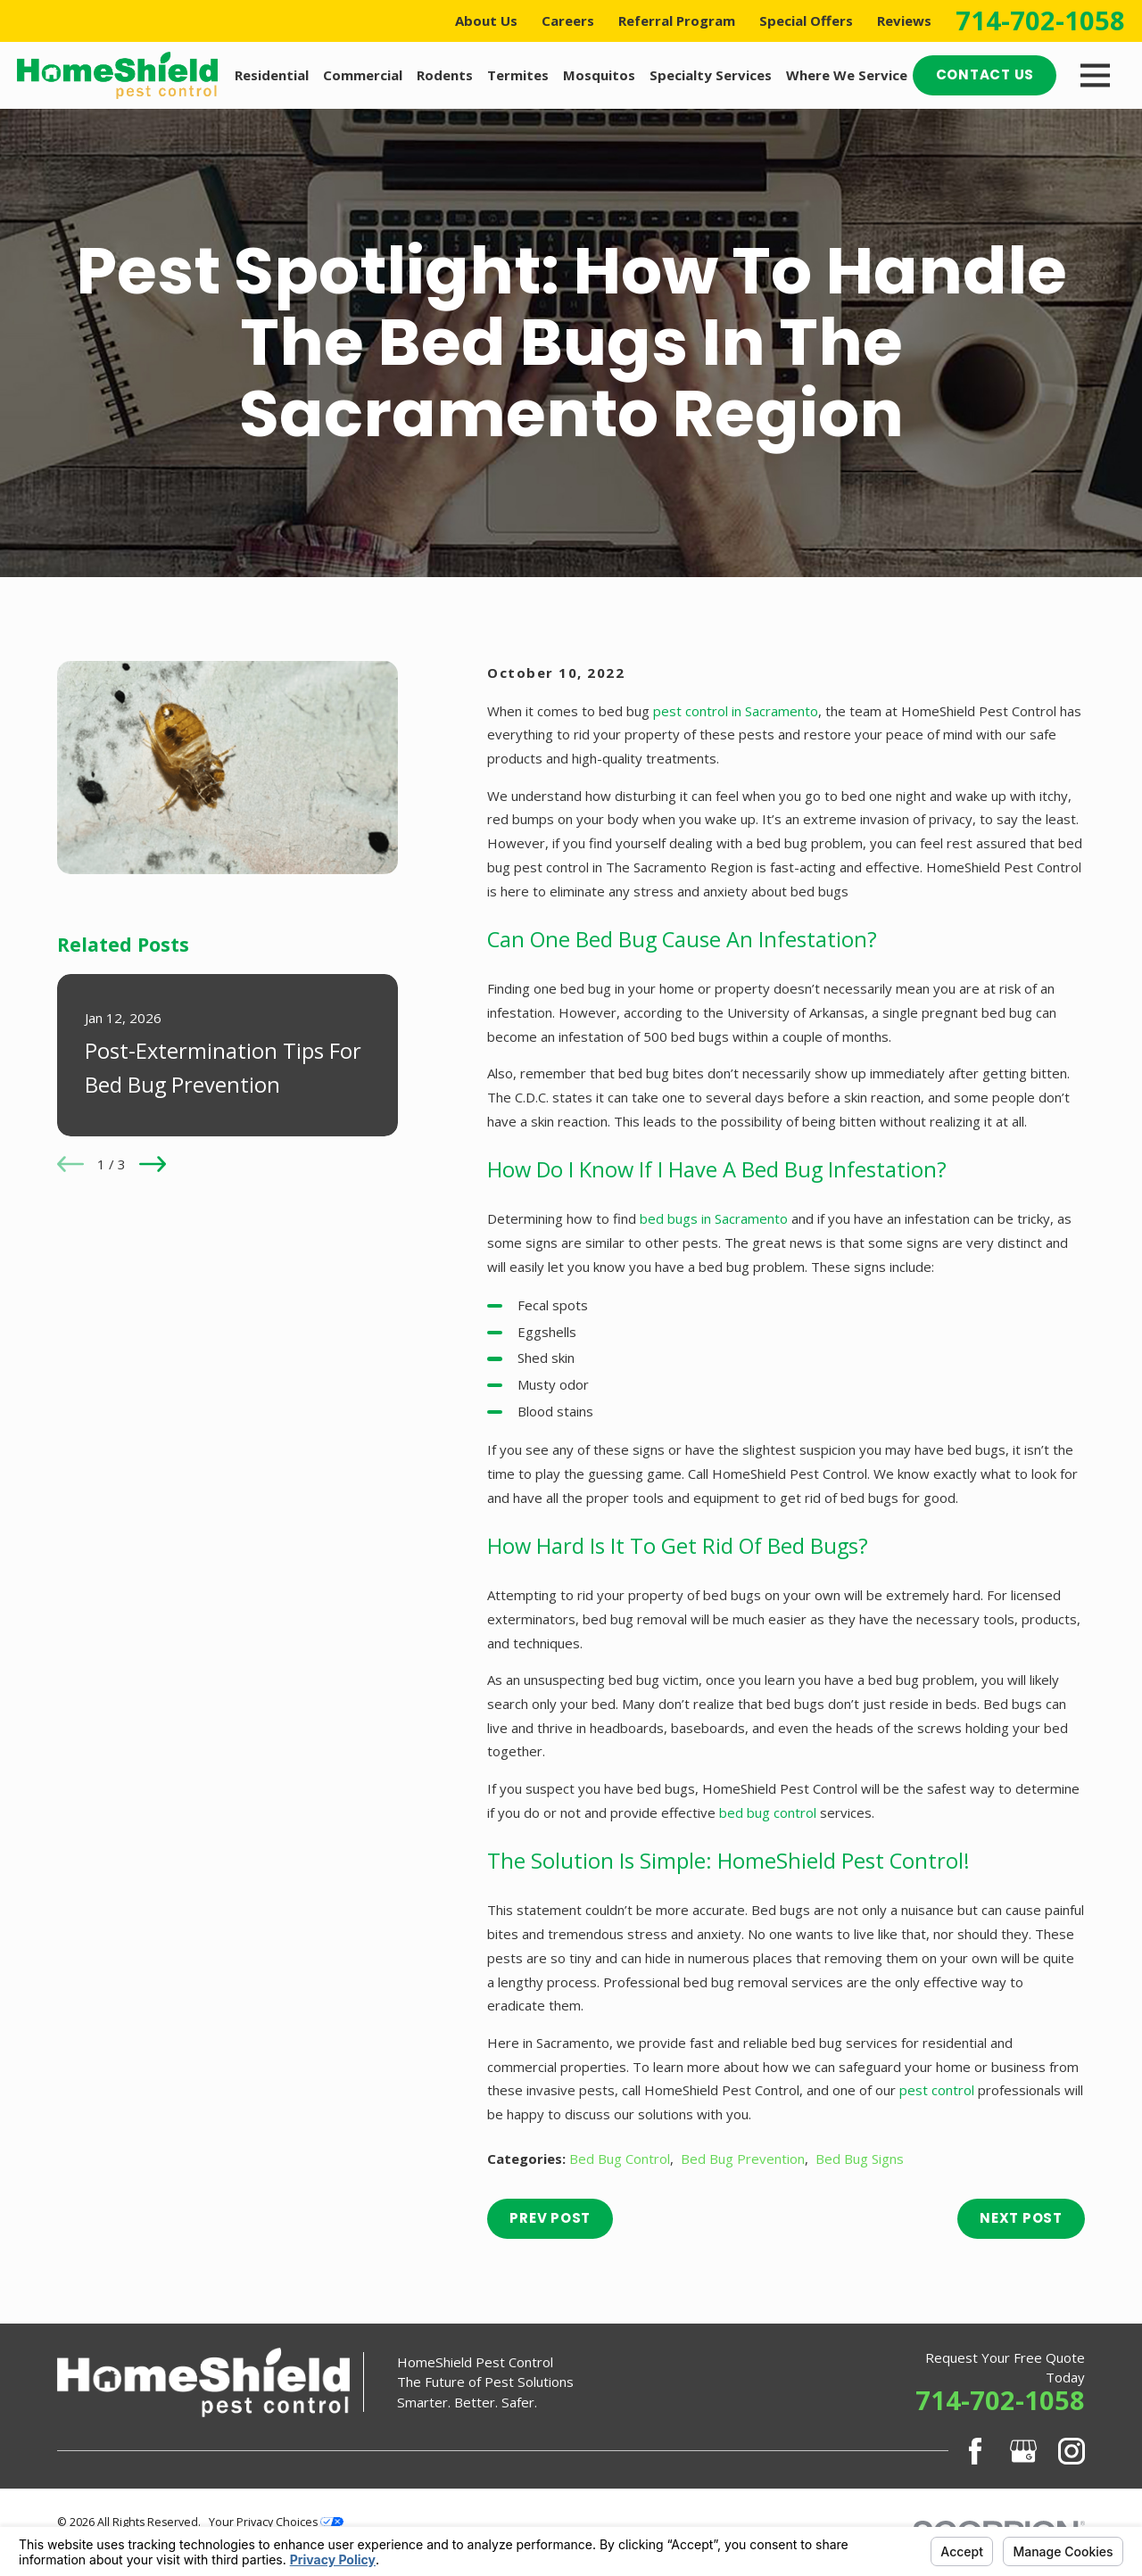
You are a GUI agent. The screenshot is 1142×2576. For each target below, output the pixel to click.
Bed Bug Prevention (743, 2158)
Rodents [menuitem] (445, 75)
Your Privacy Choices (276, 2522)
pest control (936, 2090)
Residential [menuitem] (272, 75)
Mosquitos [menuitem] (599, 75)
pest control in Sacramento (735, 711)
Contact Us (985, 74)
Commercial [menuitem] (362, 75)
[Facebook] (975, 2451)
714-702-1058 (1040, 21)
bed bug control (767, 1812)
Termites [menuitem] (518, 75)
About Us (486, 20)
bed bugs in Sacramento (714, 1218)
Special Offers (806, 20)
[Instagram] (1071, 2451)
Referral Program (676, 20)
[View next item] (152, 1164)
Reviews (904, 20)
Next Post (1021, 2218)
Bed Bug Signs (859, 2158)
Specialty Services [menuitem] (711, 75)
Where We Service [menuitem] (846, 75)
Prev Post (550, 2218)
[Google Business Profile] (1023, 2451)
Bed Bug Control (619, 2158)
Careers (568, 20)
